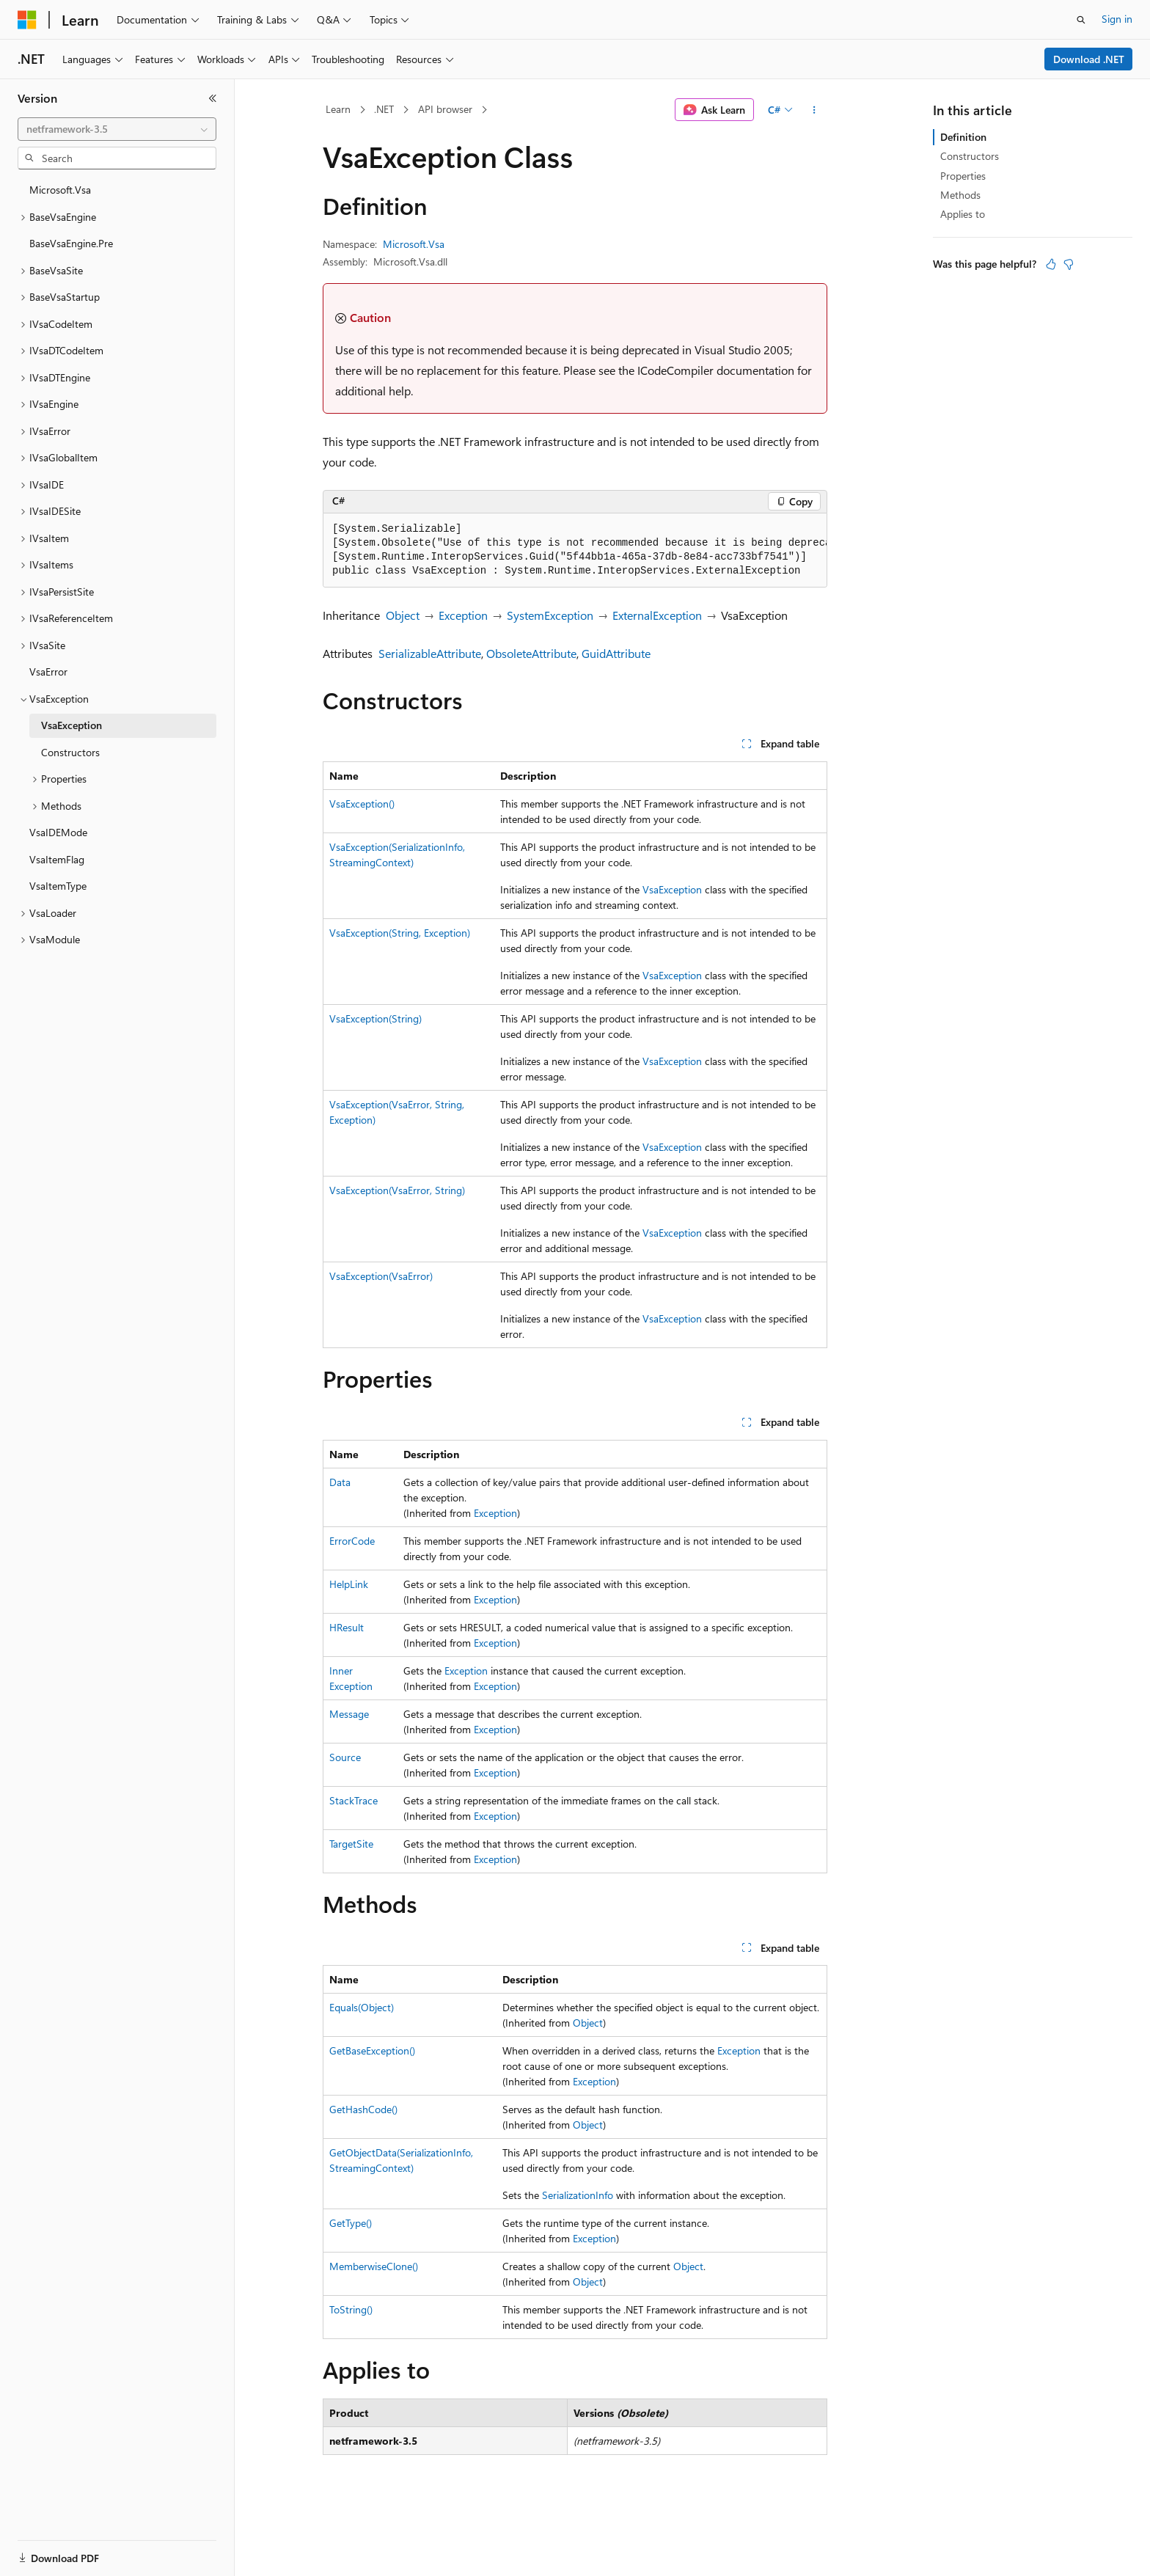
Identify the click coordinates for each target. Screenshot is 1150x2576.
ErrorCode (352, 1541)
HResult (346, 1627)
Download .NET (1088, 59)
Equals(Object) (361, 2007)
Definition (963, 137)
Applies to (962, 214)
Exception (463, 615)
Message (349, 1714)
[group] (575, 550)
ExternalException (657, 615)
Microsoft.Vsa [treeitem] (60, 190)
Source (345, 1757)
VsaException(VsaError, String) (397, 1190)
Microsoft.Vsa (413, 244)
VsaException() (362, 804)
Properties (963, 176)
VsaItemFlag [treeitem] (56, 859)
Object (403, 615)
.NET (384, 109)
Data (340, 1482)
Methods (960, 195)
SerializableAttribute (429, 653)
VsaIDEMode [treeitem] (58, 832)
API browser (445, 109)
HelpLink (348, 1584)
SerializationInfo (577, 2195)
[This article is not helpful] (1068, 264)
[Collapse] (212, 98)
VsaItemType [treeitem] (58, 886)
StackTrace (353, 1800)
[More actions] (814, 110)
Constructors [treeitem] (70, 752)
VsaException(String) (375, 1018)
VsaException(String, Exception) (399, 933)
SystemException (550, 615)
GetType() (350, 2223)
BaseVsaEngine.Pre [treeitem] (71, 243)
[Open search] (1081, 20)
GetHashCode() (363, 2109)
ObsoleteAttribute (531, 653)
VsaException (672, 889)
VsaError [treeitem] (48, 671)
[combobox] (117, 129)
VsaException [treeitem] (71, 725)
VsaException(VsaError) (381, 1276)
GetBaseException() (372, 2050)
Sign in (1117, 19)
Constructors (969, 156)
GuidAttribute (616, 653)
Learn (338, 109)
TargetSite (351, 1844)
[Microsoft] (27, 19)
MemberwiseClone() (373, 2266)
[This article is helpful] (1051, 264)
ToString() (351, 2309)
